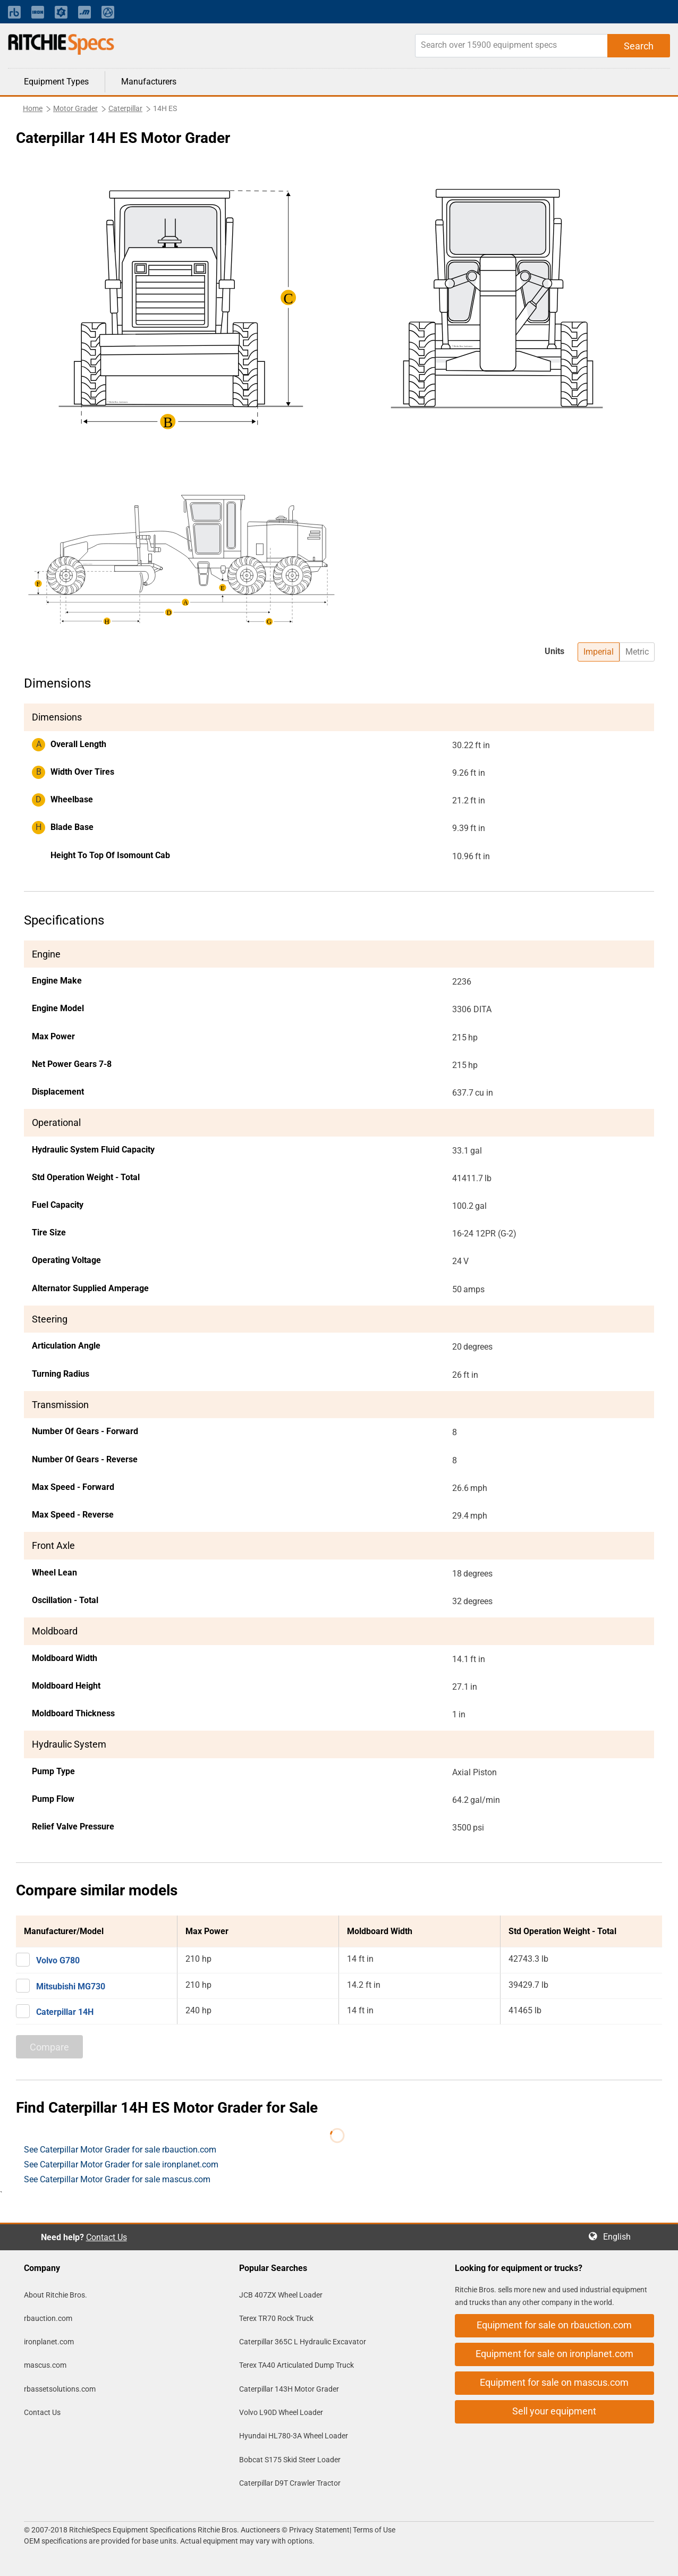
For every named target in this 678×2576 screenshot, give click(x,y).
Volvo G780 (58, 1960)
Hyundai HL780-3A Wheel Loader (293, 2435)
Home (33, 108)
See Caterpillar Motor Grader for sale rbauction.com (120, 2150)
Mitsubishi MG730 (70, 1986)
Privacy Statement (319, 2530)
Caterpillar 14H (65, 2012)
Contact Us (106, 2237)
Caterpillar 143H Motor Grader (289, 2389)
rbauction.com (48, 2318)
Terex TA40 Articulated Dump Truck (296, 2365)
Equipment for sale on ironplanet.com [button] (554, 2353)
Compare (49, 2047)
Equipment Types (56, 82)
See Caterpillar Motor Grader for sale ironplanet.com (121, 2164)
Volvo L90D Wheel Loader (281, 2412)
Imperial (598, 652)
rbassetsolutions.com (60, 2389)
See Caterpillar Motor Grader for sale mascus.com (117, 2179)
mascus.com (45, 2365)
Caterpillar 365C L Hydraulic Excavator (302, 2341)
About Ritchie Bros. (55, 2295)
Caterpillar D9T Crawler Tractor (290, 2483)
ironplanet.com (49, 2341)
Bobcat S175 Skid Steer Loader (290, 2459)
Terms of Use (373, 2530)
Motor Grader (75, 108)
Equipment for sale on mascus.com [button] (554, 2382)
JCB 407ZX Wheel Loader (281, 2295)
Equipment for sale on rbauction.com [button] (554, 2325)
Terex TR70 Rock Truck (276, 2318)
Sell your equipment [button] (554, 2411)
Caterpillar (125, 108)
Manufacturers (148, 82)
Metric (637, 652)
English (620, 2237)
